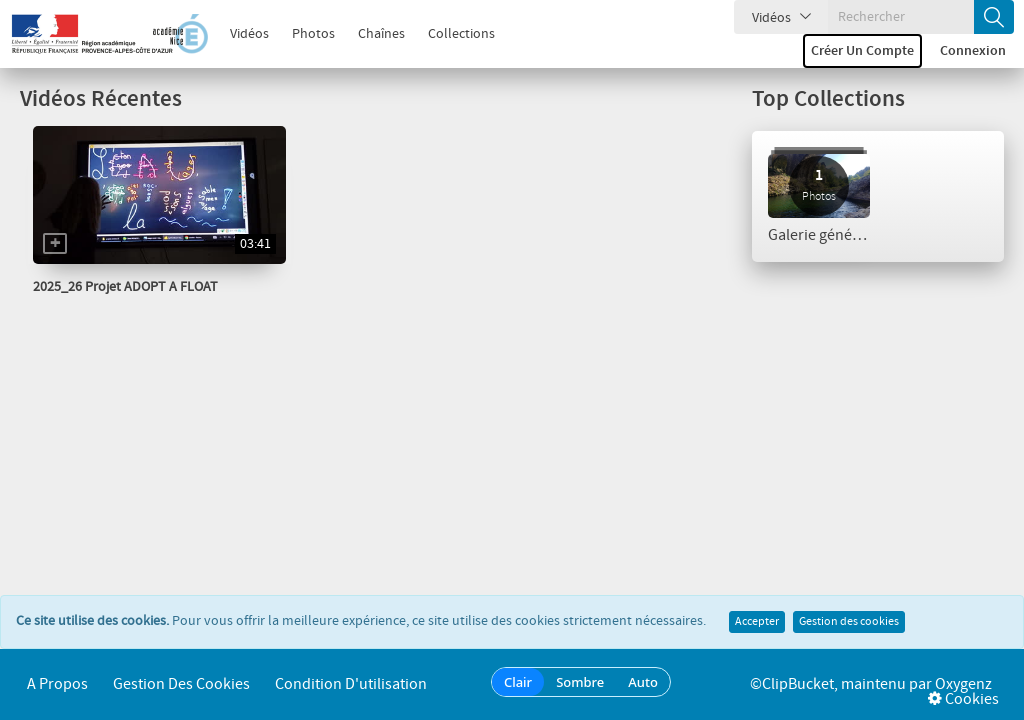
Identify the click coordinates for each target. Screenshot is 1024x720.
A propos (57, 684)
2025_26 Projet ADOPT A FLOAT (125, 287)
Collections (461, 34)
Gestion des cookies (849, 622)
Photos (313, 34)
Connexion (973, 51)
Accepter (757, 622)
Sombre (580, 682)
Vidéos (249, 34)
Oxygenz (963, 684)
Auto (643, 682)
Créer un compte (862, 51)
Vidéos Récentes (101, 99)
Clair (518, 682)
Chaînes (381, 34)
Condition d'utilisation (351, 684)
